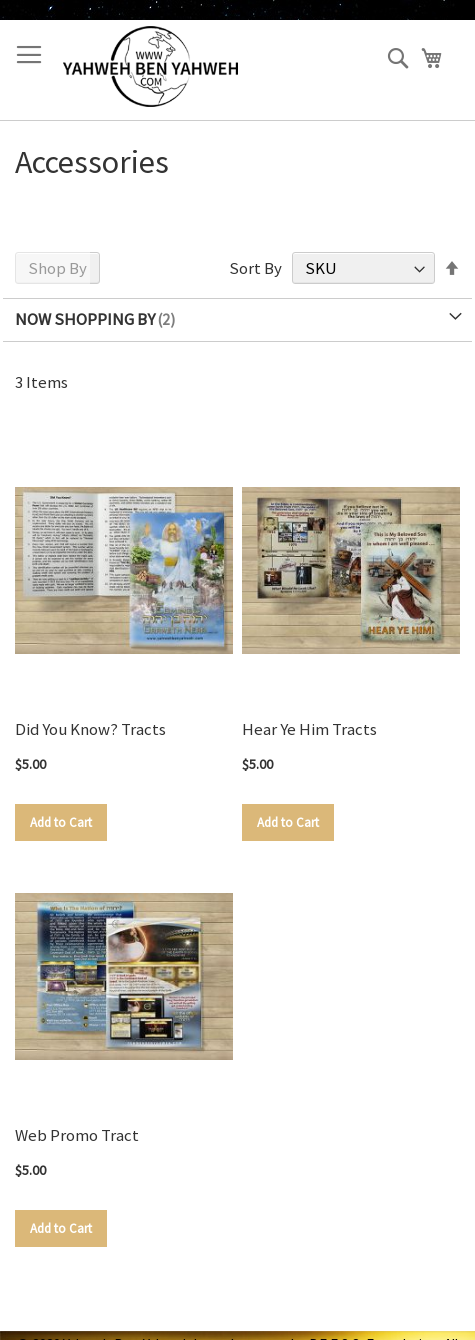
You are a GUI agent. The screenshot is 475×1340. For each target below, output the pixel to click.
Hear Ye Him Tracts (309, 729)
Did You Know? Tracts (90, 729)
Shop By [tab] (57, 268)
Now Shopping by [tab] (85, 319)
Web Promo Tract (77, 1135)
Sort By (255, 268)
